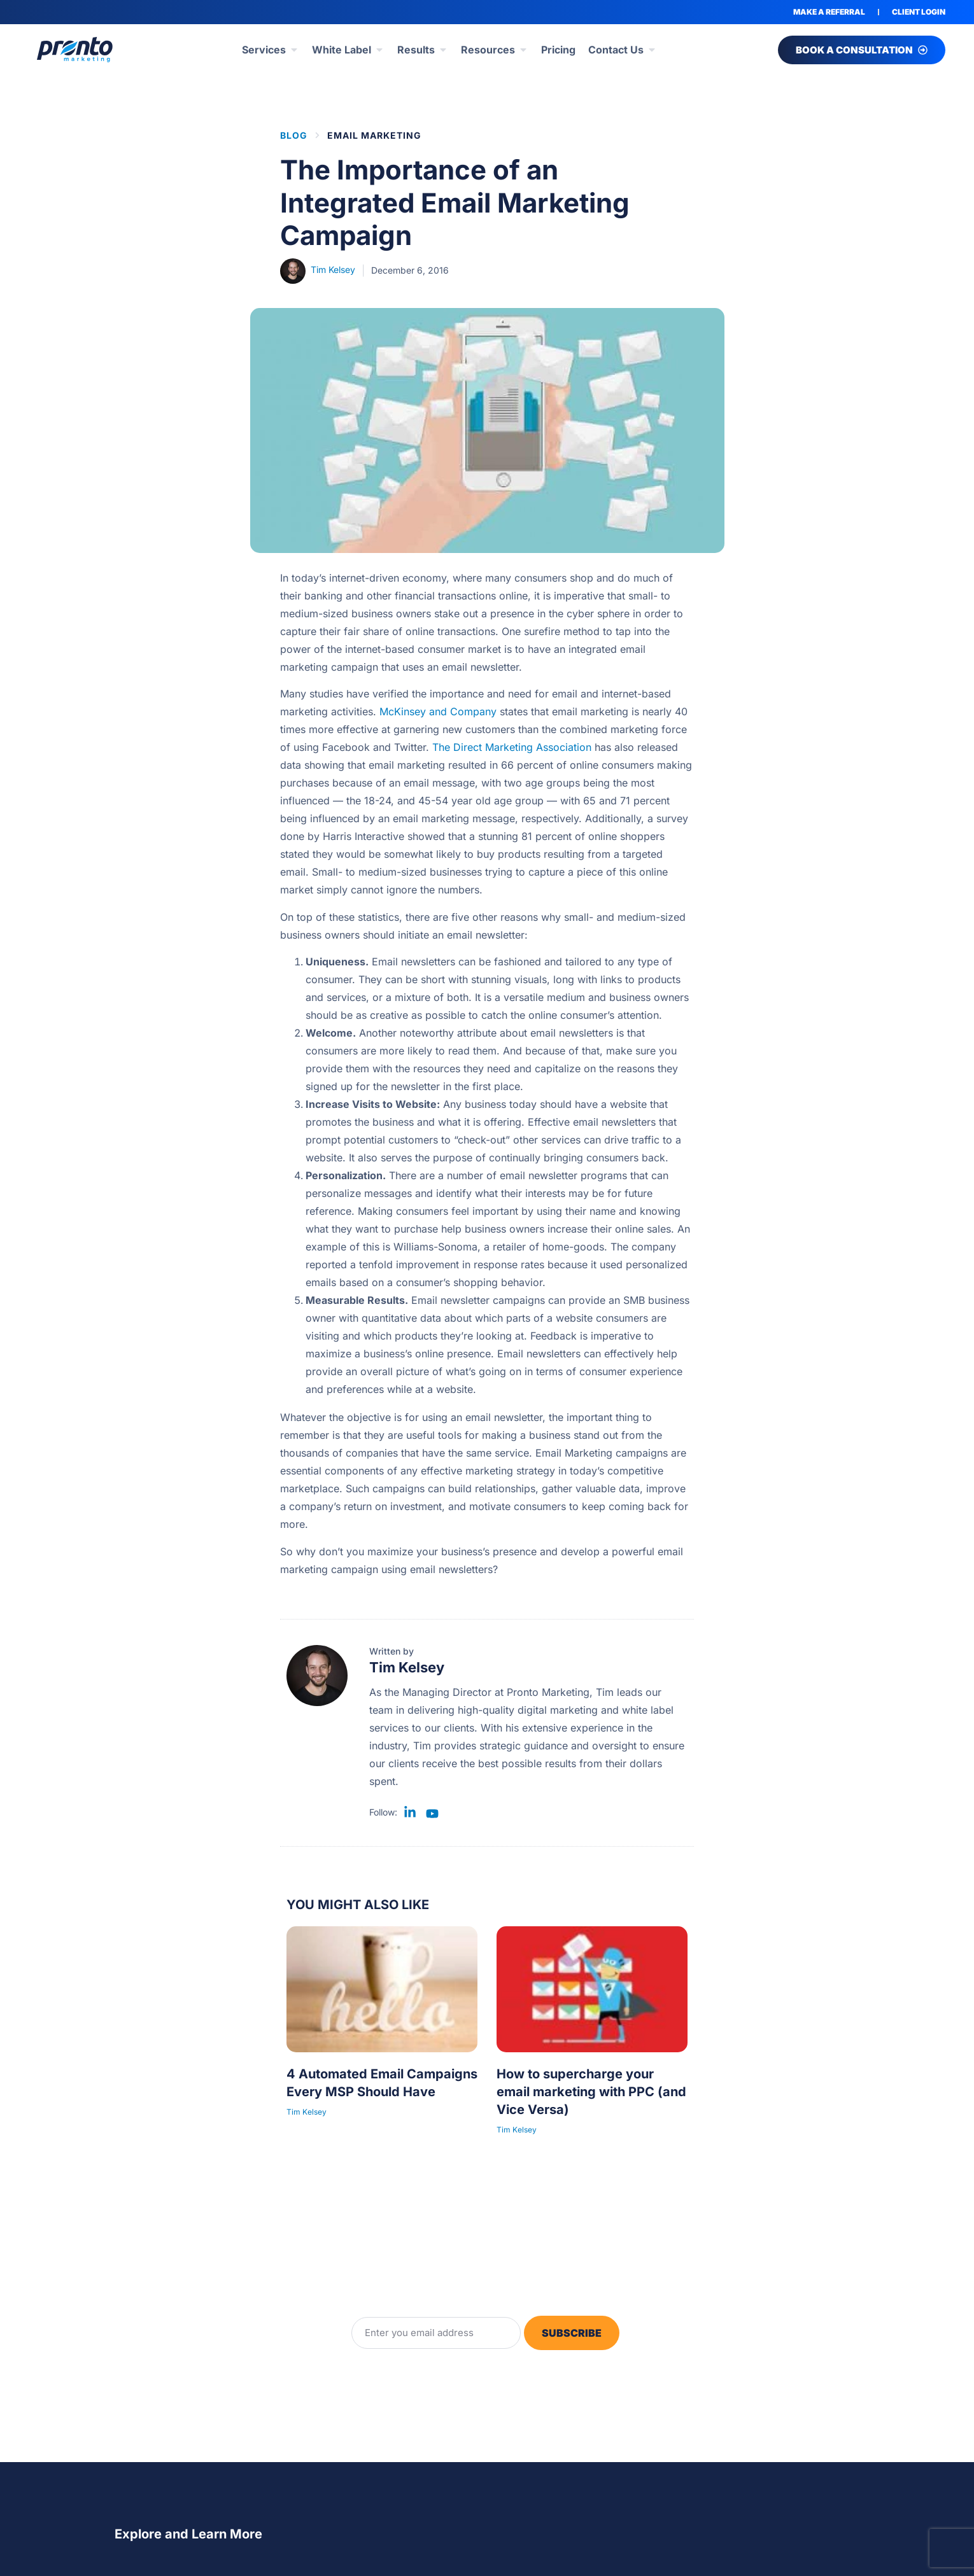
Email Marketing (374, 135)
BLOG (293, 135)
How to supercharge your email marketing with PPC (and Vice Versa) (591, 2091)
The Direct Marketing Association (511, 747)
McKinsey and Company (438, 711)
